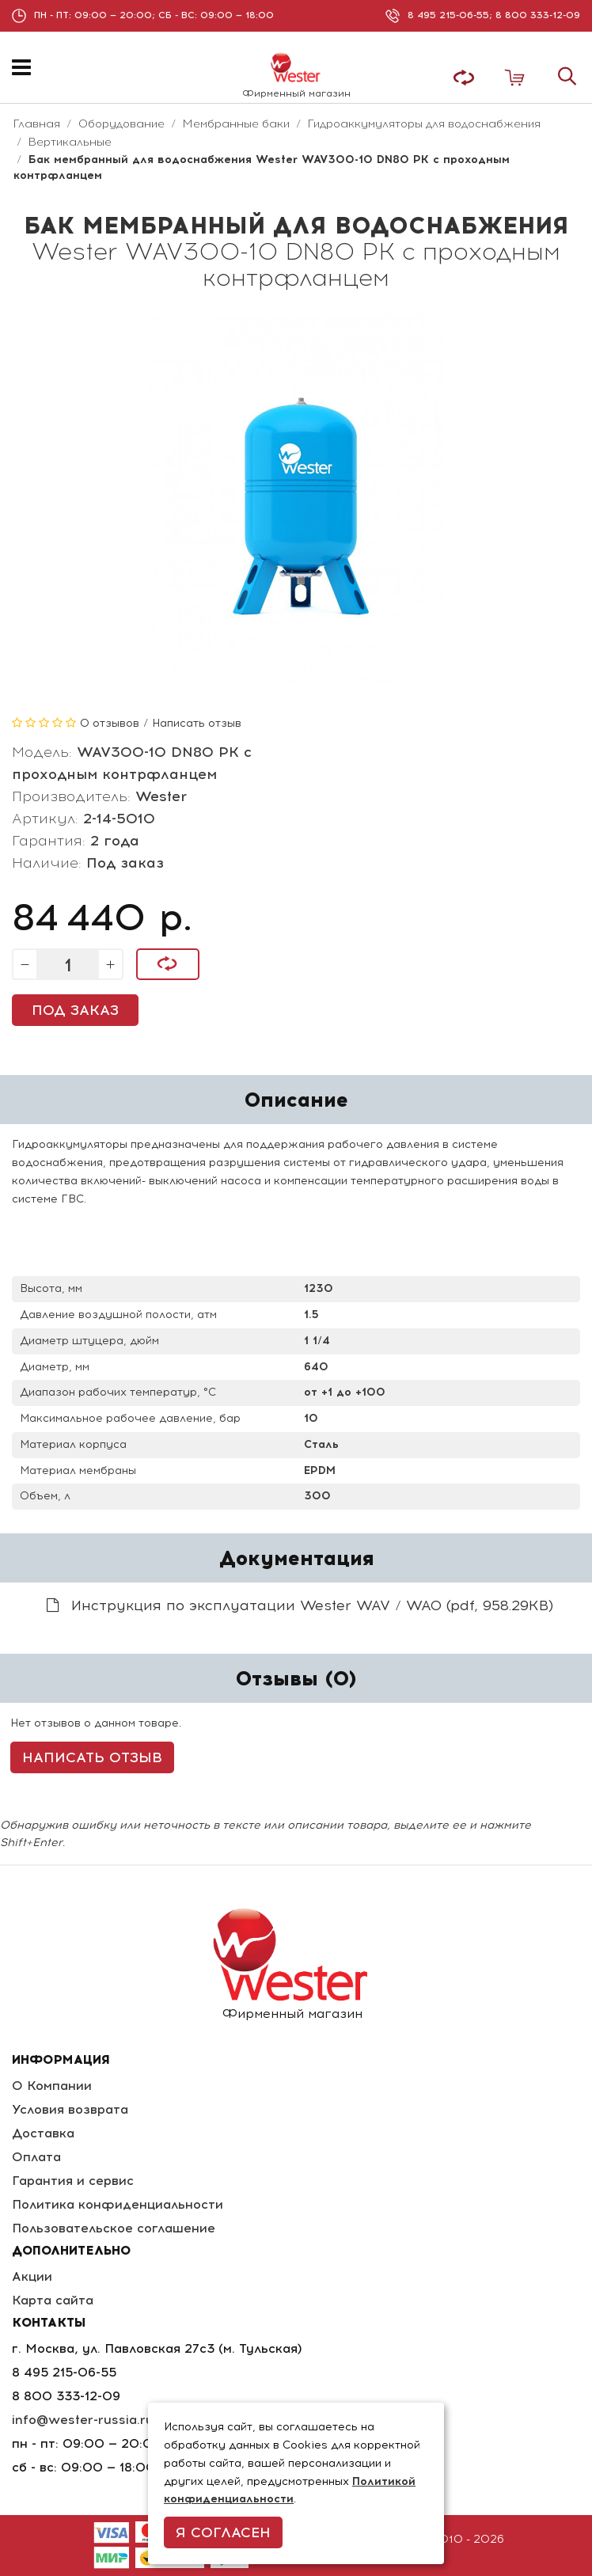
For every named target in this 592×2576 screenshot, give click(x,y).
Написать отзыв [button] (92, 1757)
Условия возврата (70, 2109)
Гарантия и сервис (73, 2180)
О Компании (52, 2085)
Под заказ (75, 1010)
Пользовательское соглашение (113, 2228)
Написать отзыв (196, 723)
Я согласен (223, 2532)
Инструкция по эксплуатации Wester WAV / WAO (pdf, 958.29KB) (300, 1605)
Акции (32, 2276)
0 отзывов (109, 723)
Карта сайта (52, 2300)
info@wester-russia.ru (83, 2419)
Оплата (36, 2156)
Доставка (43, 2133)
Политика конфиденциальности (117, 2204)
